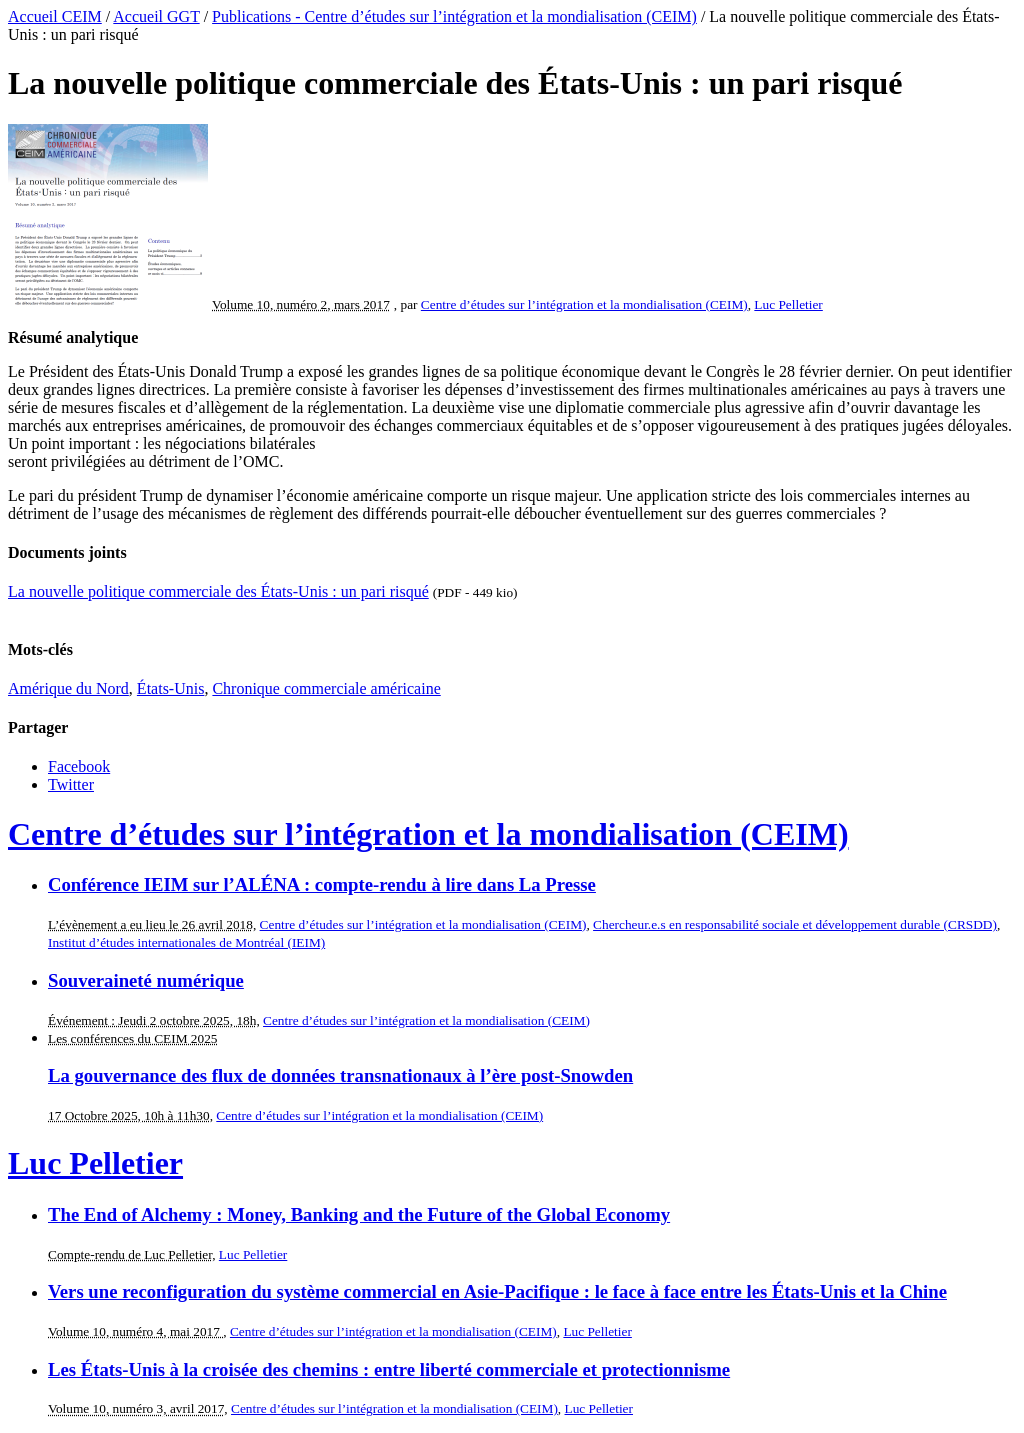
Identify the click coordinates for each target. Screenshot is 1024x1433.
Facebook (79, 766)
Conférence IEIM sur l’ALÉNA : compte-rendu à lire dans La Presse (322, 884)
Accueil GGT (156, 16)
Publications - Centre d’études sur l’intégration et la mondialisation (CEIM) (454, 16)
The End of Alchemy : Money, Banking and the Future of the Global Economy (359, 1214)
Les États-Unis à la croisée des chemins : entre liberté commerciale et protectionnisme (389, 1369)
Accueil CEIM (55, 16)
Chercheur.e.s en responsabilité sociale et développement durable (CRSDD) (795, 924)
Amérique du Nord (68, 688)
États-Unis (171, 688)
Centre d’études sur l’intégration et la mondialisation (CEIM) (584, 304)
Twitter (71, 784)
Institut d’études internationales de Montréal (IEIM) (186, 942)
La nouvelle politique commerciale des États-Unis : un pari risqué (218, 591)
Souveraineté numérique (146, 980)
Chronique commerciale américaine (326, 688)
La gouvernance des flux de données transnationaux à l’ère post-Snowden (340, 1075)
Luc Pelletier (788, 304)
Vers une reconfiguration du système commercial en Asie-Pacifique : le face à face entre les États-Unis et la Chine (497, 1291)
